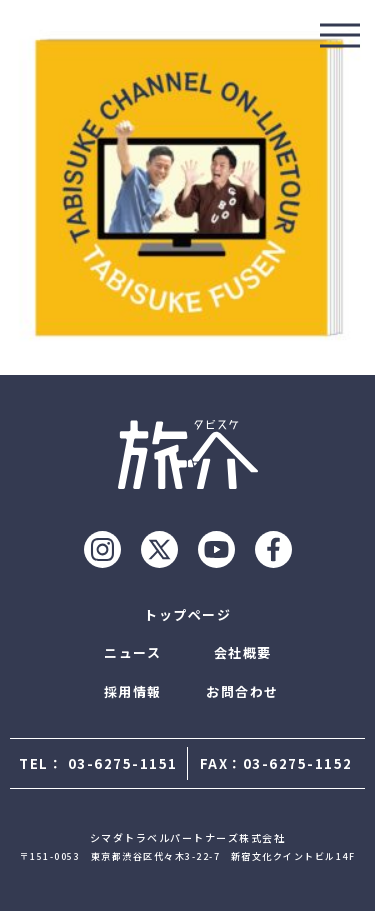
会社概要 (243, 652)
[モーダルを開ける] (340, 35)
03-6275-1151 (123, 763)
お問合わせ (242, 691)
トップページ (187, 614)
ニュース (132, 652)
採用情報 (133, 691)
